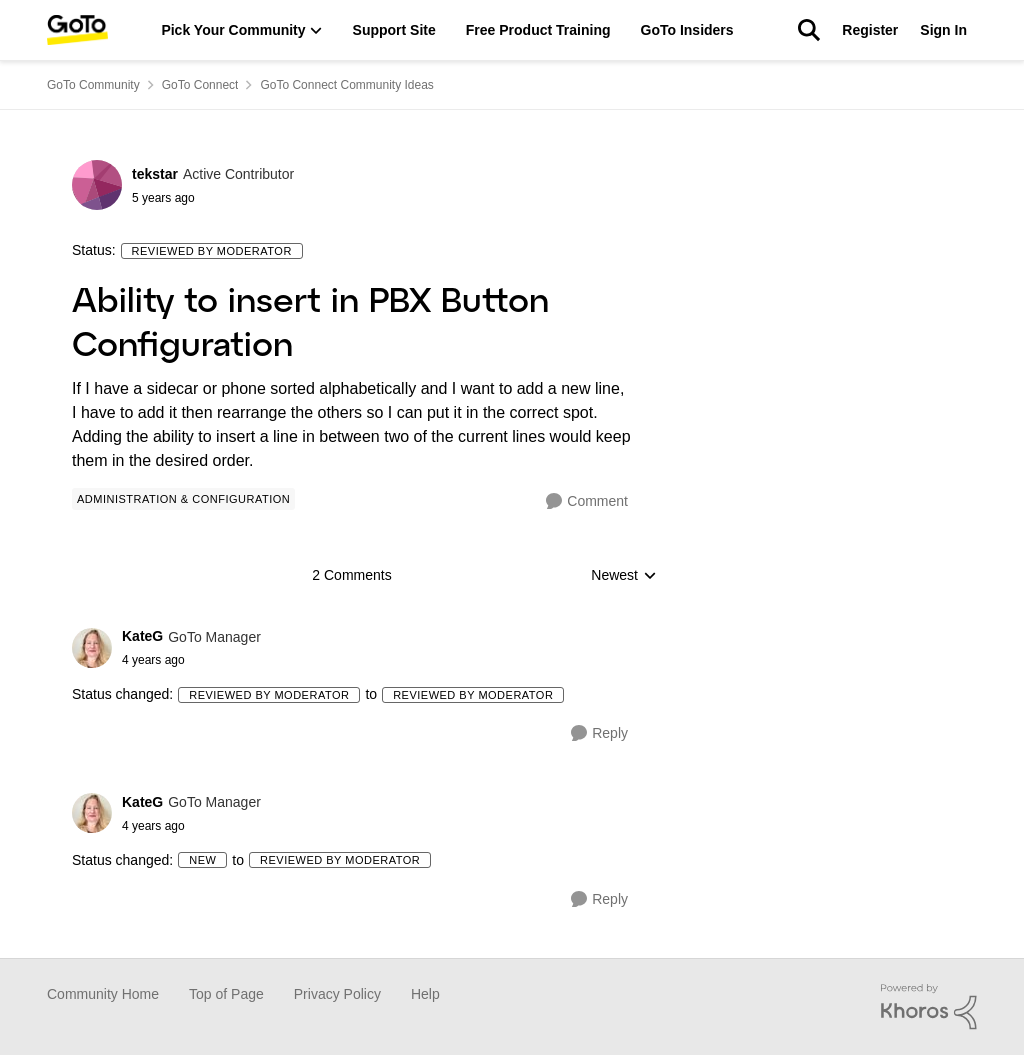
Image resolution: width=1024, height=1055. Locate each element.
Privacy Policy (337, 994)
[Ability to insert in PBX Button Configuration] (191, 660)
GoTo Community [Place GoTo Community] (93, 85)
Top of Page (226, 994)
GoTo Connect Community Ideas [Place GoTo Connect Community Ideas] (346, 85)
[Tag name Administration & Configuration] (183, 499)
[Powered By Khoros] (929, 1007)
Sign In (943, 30)
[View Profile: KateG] (92, 648)
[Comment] (587, 501)
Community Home (103, 994)
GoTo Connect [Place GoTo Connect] (200, 85)
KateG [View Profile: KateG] (142, 636)
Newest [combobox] (624, 576)
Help (425, 994)
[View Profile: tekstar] (97, 185)
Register (870, 30)
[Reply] (599, 733)
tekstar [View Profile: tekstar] (155, 174)
